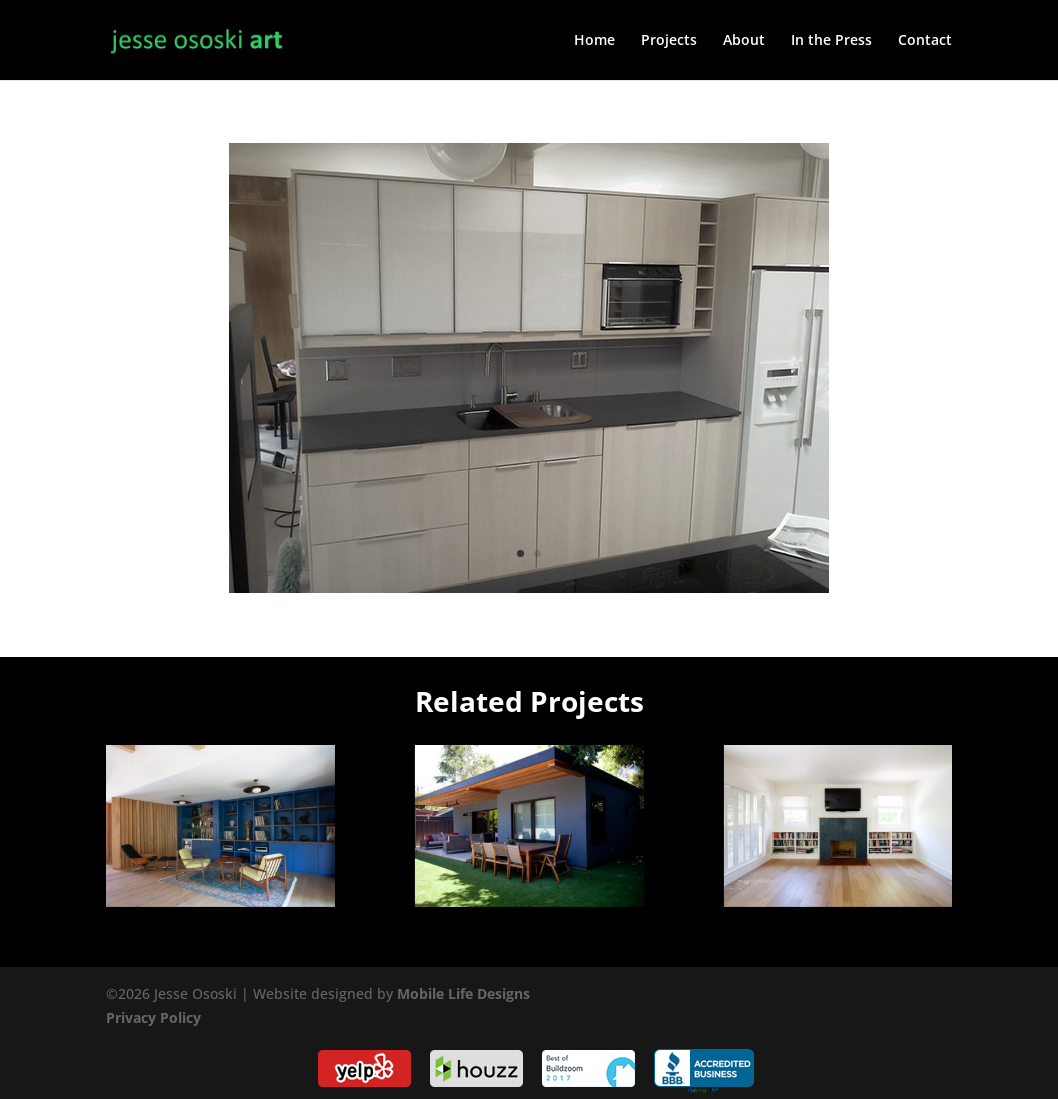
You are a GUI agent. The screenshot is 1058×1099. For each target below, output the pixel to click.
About (744, 41)
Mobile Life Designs (463, 993)
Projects (669, 41)
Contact (925, 41)
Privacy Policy (153, 1017)
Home (594, 41)
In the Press (831, 41)
